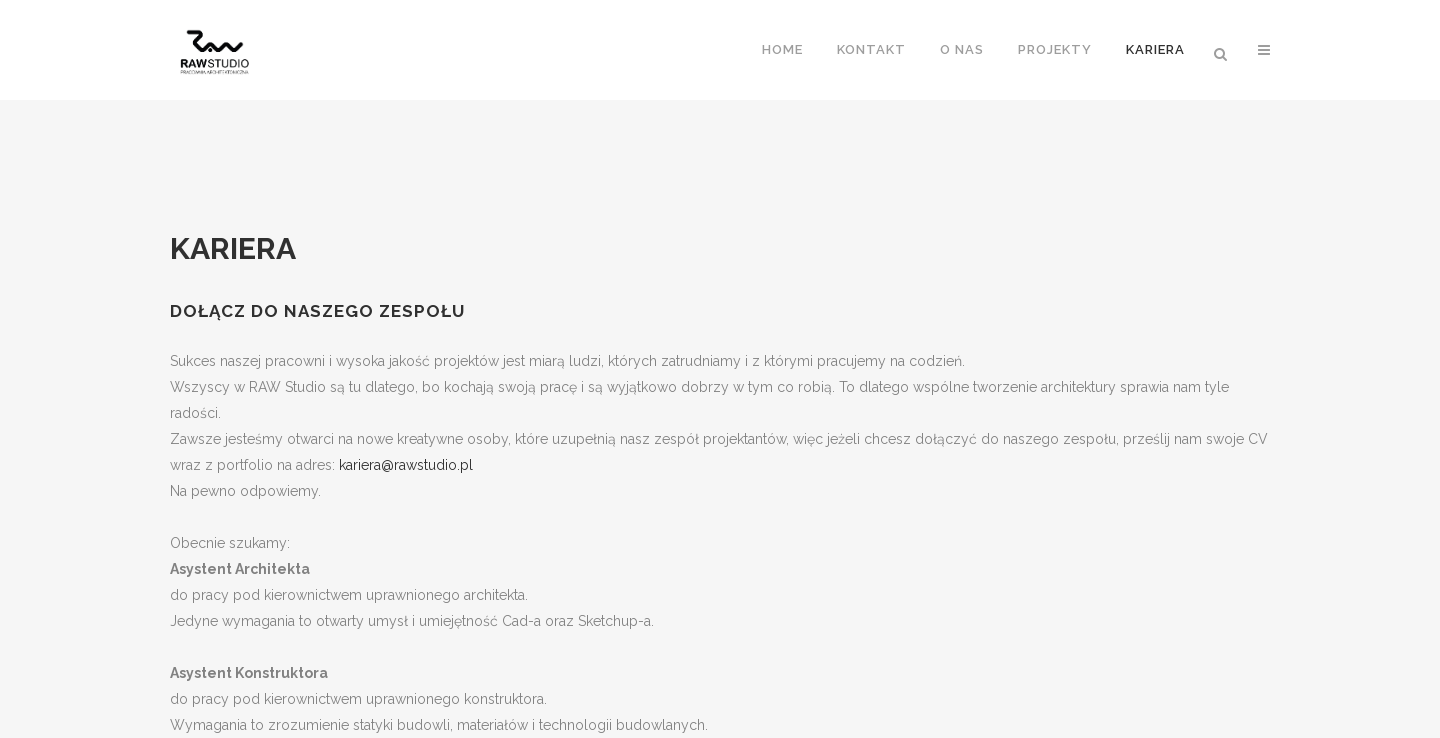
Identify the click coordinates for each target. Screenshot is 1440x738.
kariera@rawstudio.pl (406, 465)
